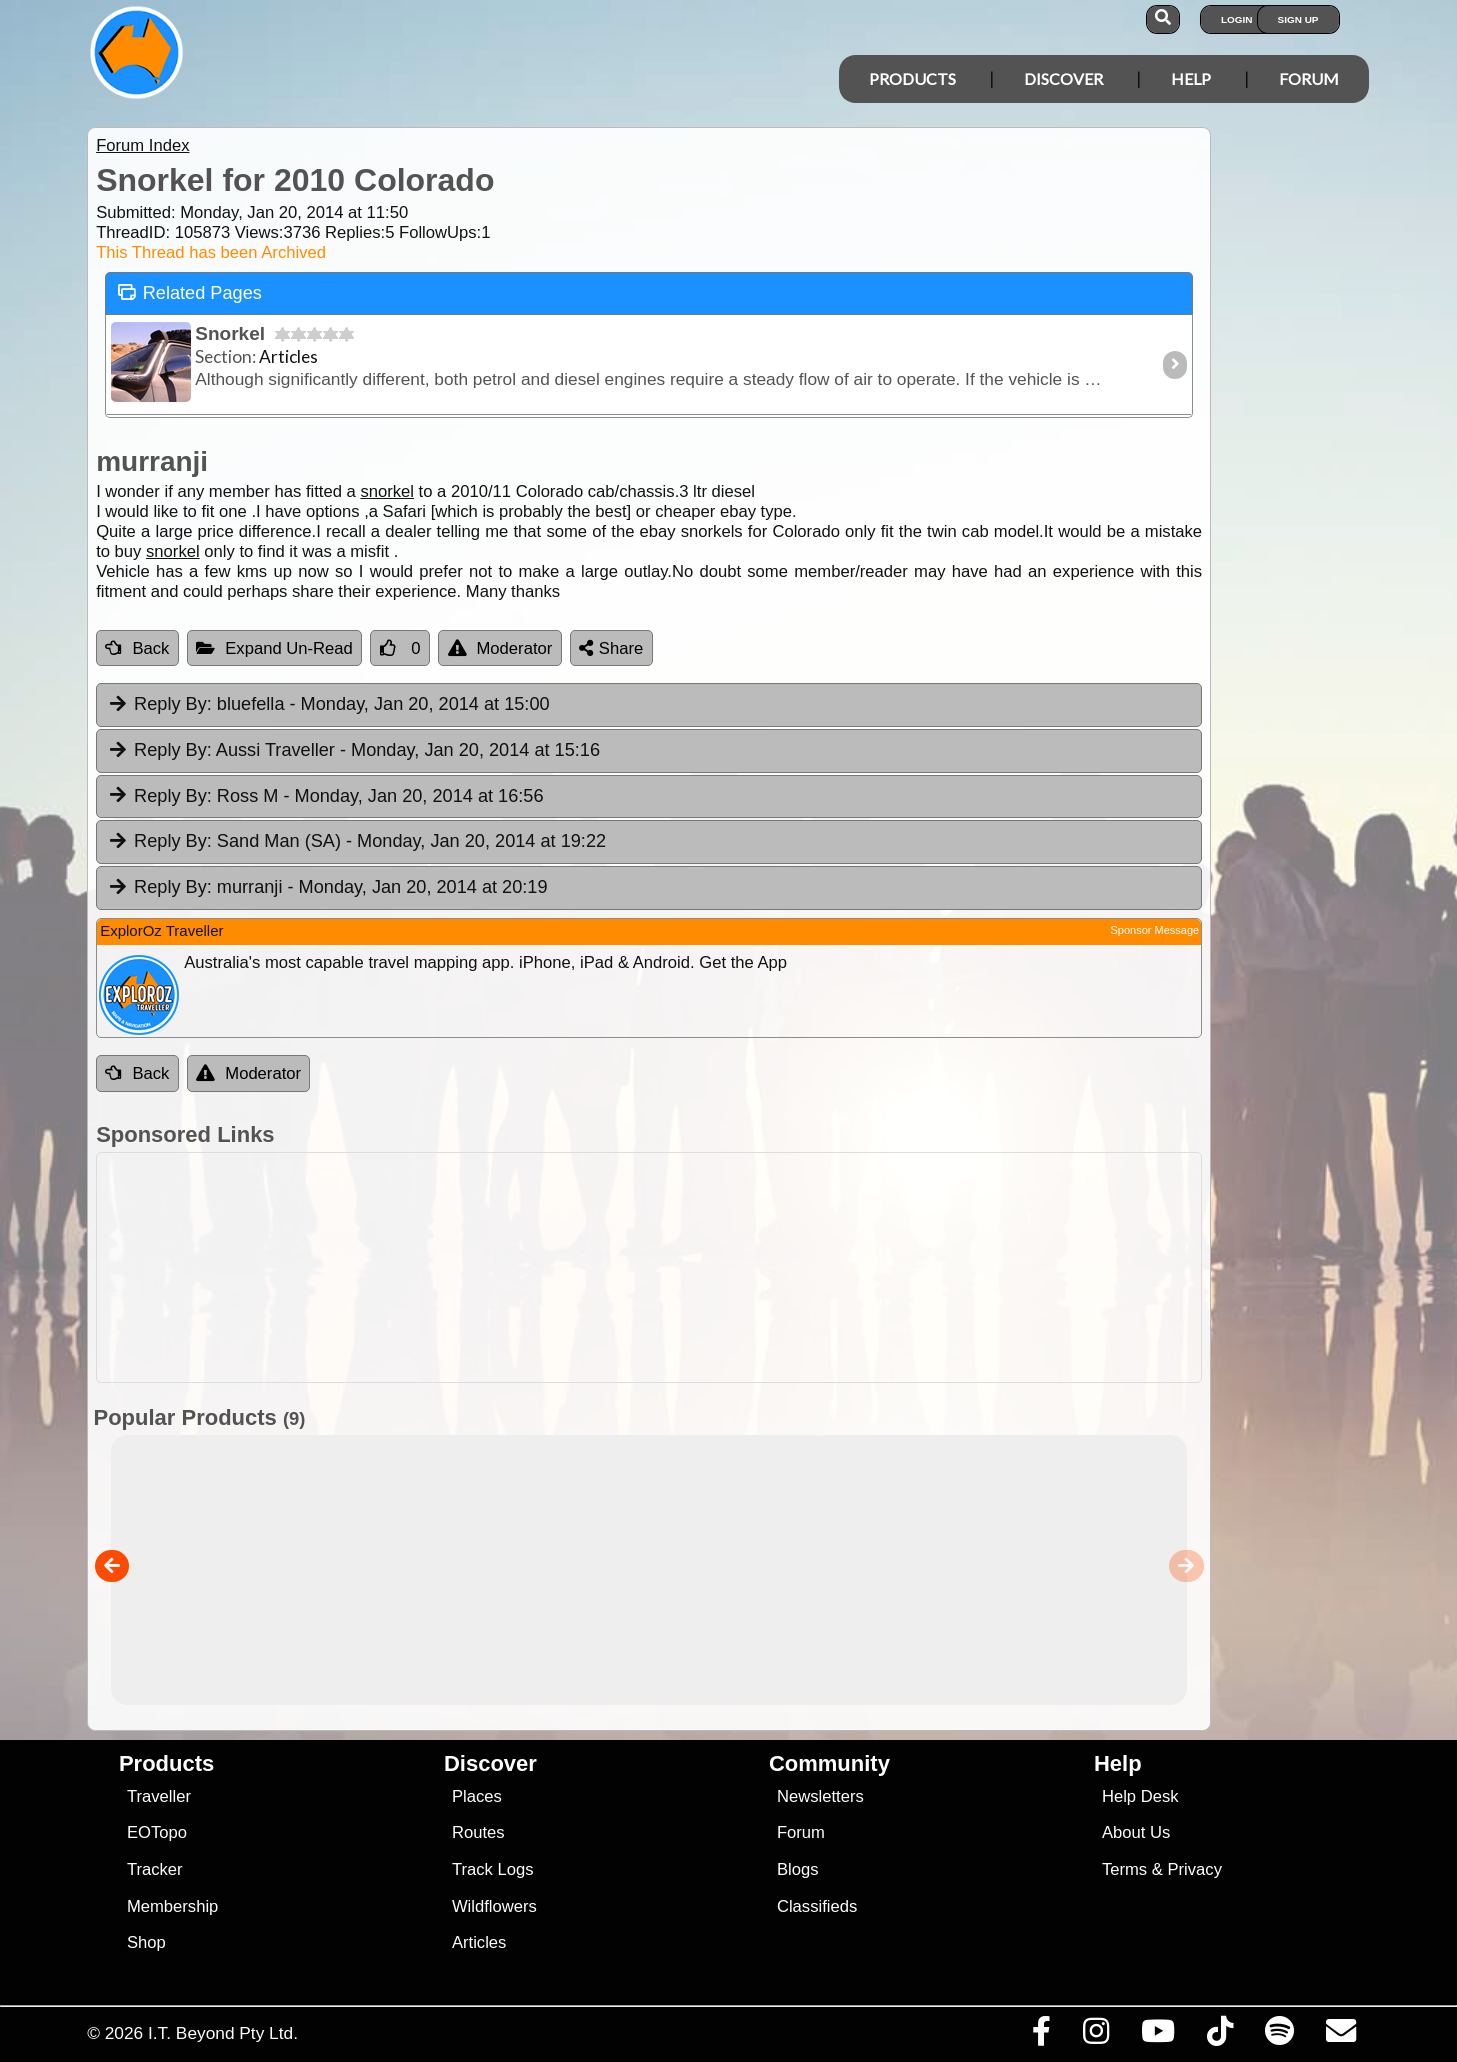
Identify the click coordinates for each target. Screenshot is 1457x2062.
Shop (146, 1942)
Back (137, 648)
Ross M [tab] (324, 797)
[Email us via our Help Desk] (1341, 2036)
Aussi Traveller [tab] (353, 751)
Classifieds (817, 1906)
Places (477, 1796)
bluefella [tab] (327, 705)
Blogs (798, 1869)
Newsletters (820, 1796)
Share (611, 648)
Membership (172, 1906)
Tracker (155, 1869)
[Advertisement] (746, 1267)
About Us (1136, 1832)
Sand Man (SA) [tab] (356, 842)
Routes (478, 1832)
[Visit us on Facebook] (1042, 2036)
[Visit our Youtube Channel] (1158, 2036)
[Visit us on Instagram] (1096, 2036)
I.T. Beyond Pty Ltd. (223, 2033)
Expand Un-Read (274, 648)
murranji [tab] (326, 888)
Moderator (500, 648)
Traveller (159, 1796)
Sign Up (1298, 19)
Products (912, 78)
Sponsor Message (1154, 930)
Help (1191, 78)
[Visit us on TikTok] (1220, 2036)
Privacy (1194, 1869)
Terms (1124, 1869)
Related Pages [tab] (189, 291)
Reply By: (173, 704)
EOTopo (157, 1832)
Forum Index (142, 145)
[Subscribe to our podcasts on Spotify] (1280, 2036)
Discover (1063, 78)
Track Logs (493, 1869)
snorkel (387, 491)
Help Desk (1140, 1796)
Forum (1309, 78)
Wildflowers (494, 1906)
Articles (479, 1942)
